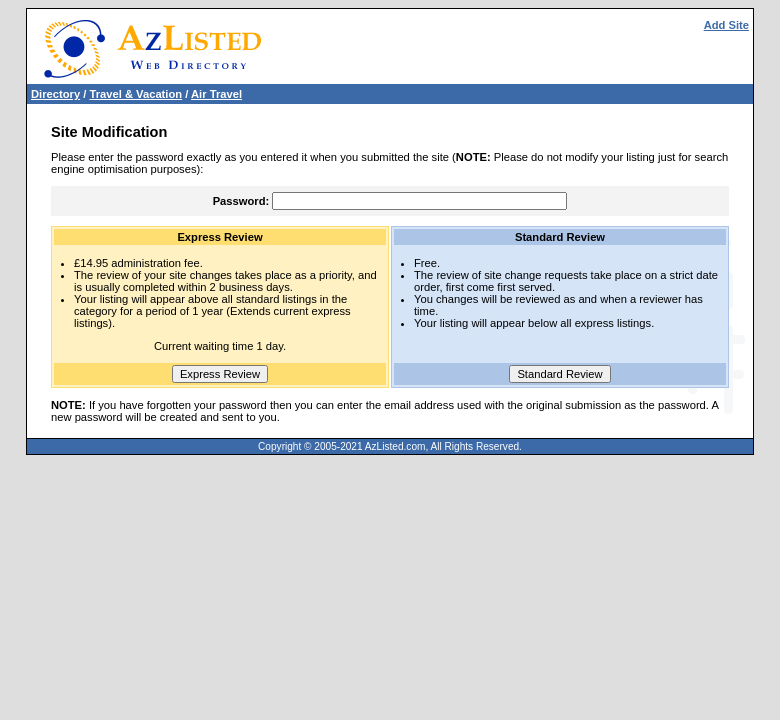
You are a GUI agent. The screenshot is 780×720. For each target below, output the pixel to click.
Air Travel (216, 94)
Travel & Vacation (135, 94)
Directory (55, 94)
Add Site (726, 25)
